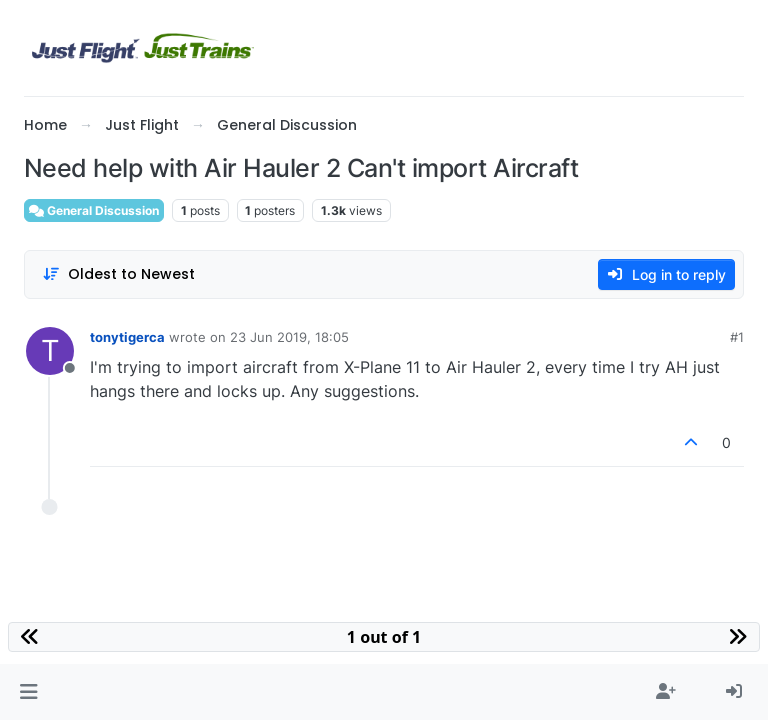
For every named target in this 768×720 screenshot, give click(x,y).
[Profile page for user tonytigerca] (50, 351)
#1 (737, 337)
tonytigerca (127, 337)
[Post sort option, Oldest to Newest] (118, 274)
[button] (28, 692)
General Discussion (94, 210)
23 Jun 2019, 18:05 (289, 337)
